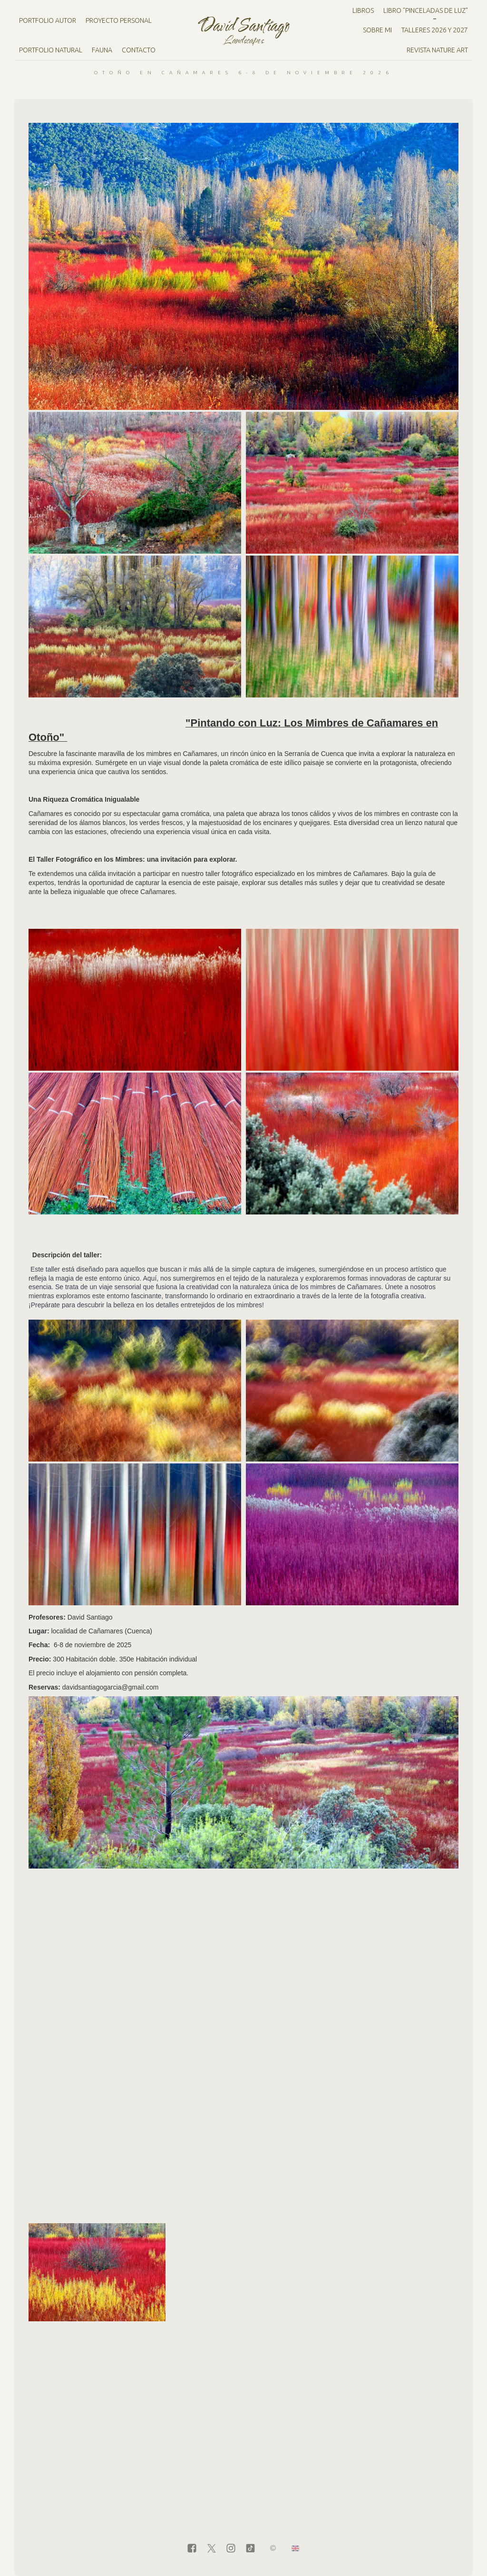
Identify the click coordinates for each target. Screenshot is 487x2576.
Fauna (102, 50)
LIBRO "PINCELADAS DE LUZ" (425, 10)
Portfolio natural (50, 50)
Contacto (139, 50)
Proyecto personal (119, 20)
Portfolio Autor (47, 20)
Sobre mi (377, 30)
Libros (363, 10)
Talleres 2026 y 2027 (434, 30)
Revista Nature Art (437, 50)
